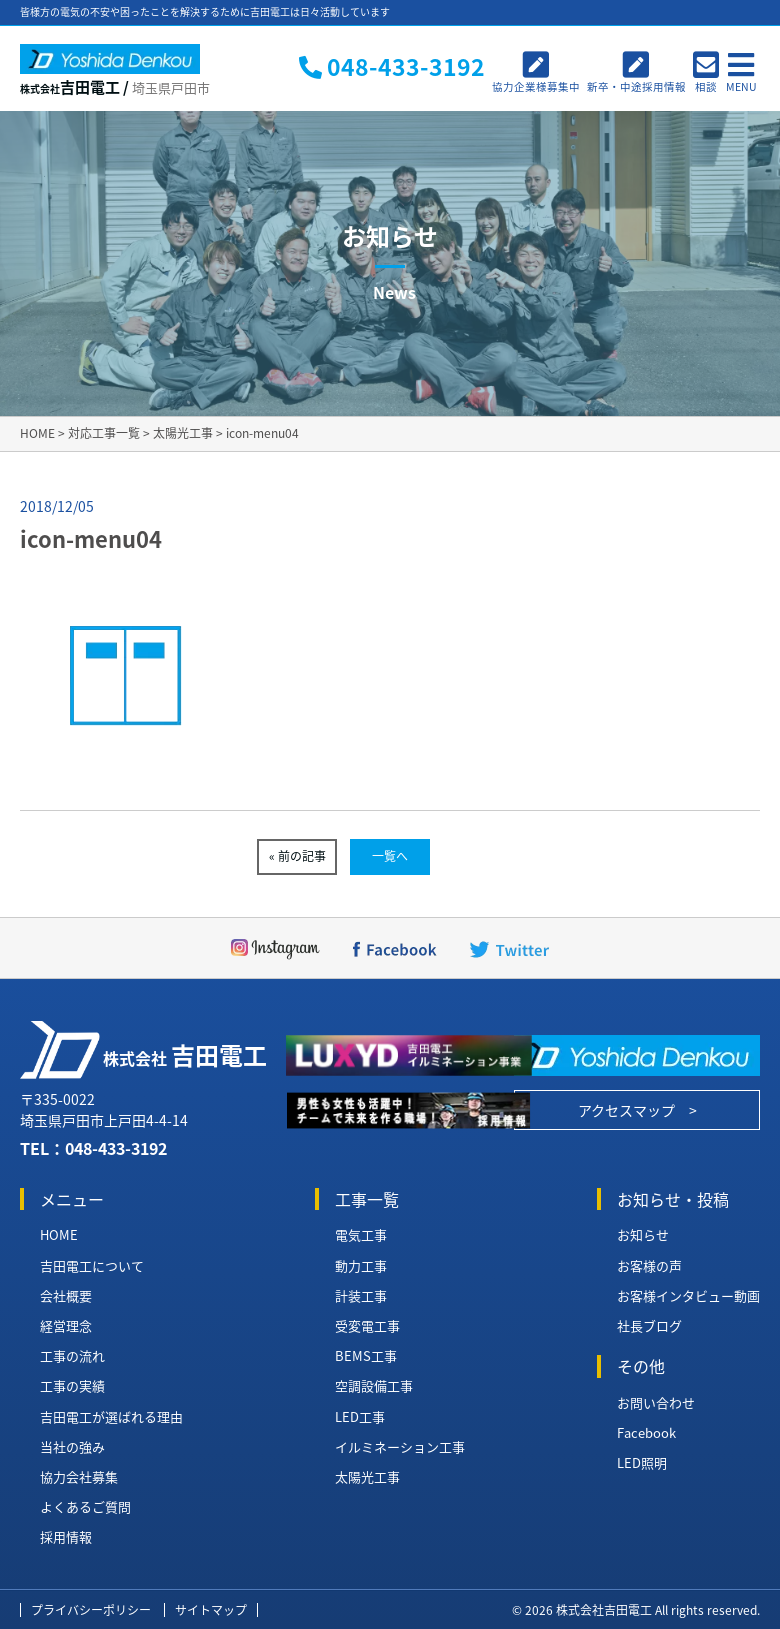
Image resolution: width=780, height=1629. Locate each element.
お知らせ (643, 1235)
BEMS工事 (366, 1356)
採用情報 (66, 1537)
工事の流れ (72, 1356)
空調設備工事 (374, 1386)
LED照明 (642, 1463)
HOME (59, 1235)
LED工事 (360, 1417)
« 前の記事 (297, 856)
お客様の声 (649, 1266)
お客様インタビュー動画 (688, 1296)
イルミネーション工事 (400, 1447)
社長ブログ (649, 1326)
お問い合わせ (656, 1403)
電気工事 (361, 1235)
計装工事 (361, 1296)
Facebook (646, 1433)
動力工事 (361, 1266)
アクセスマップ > (637, 1110)
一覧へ (390, 856)
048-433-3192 (116, 1148)
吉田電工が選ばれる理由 (111, 1417)
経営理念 (66, 1326)
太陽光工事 (367, 1477)
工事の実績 (72, 1386)
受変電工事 (367, 1326)
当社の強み (72, 1447)
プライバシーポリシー (91, 1610)
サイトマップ (211, 1610)
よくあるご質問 (85, 1507)
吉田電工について (92, 1266)
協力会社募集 (79, 1477)
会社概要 (66, 1296)
